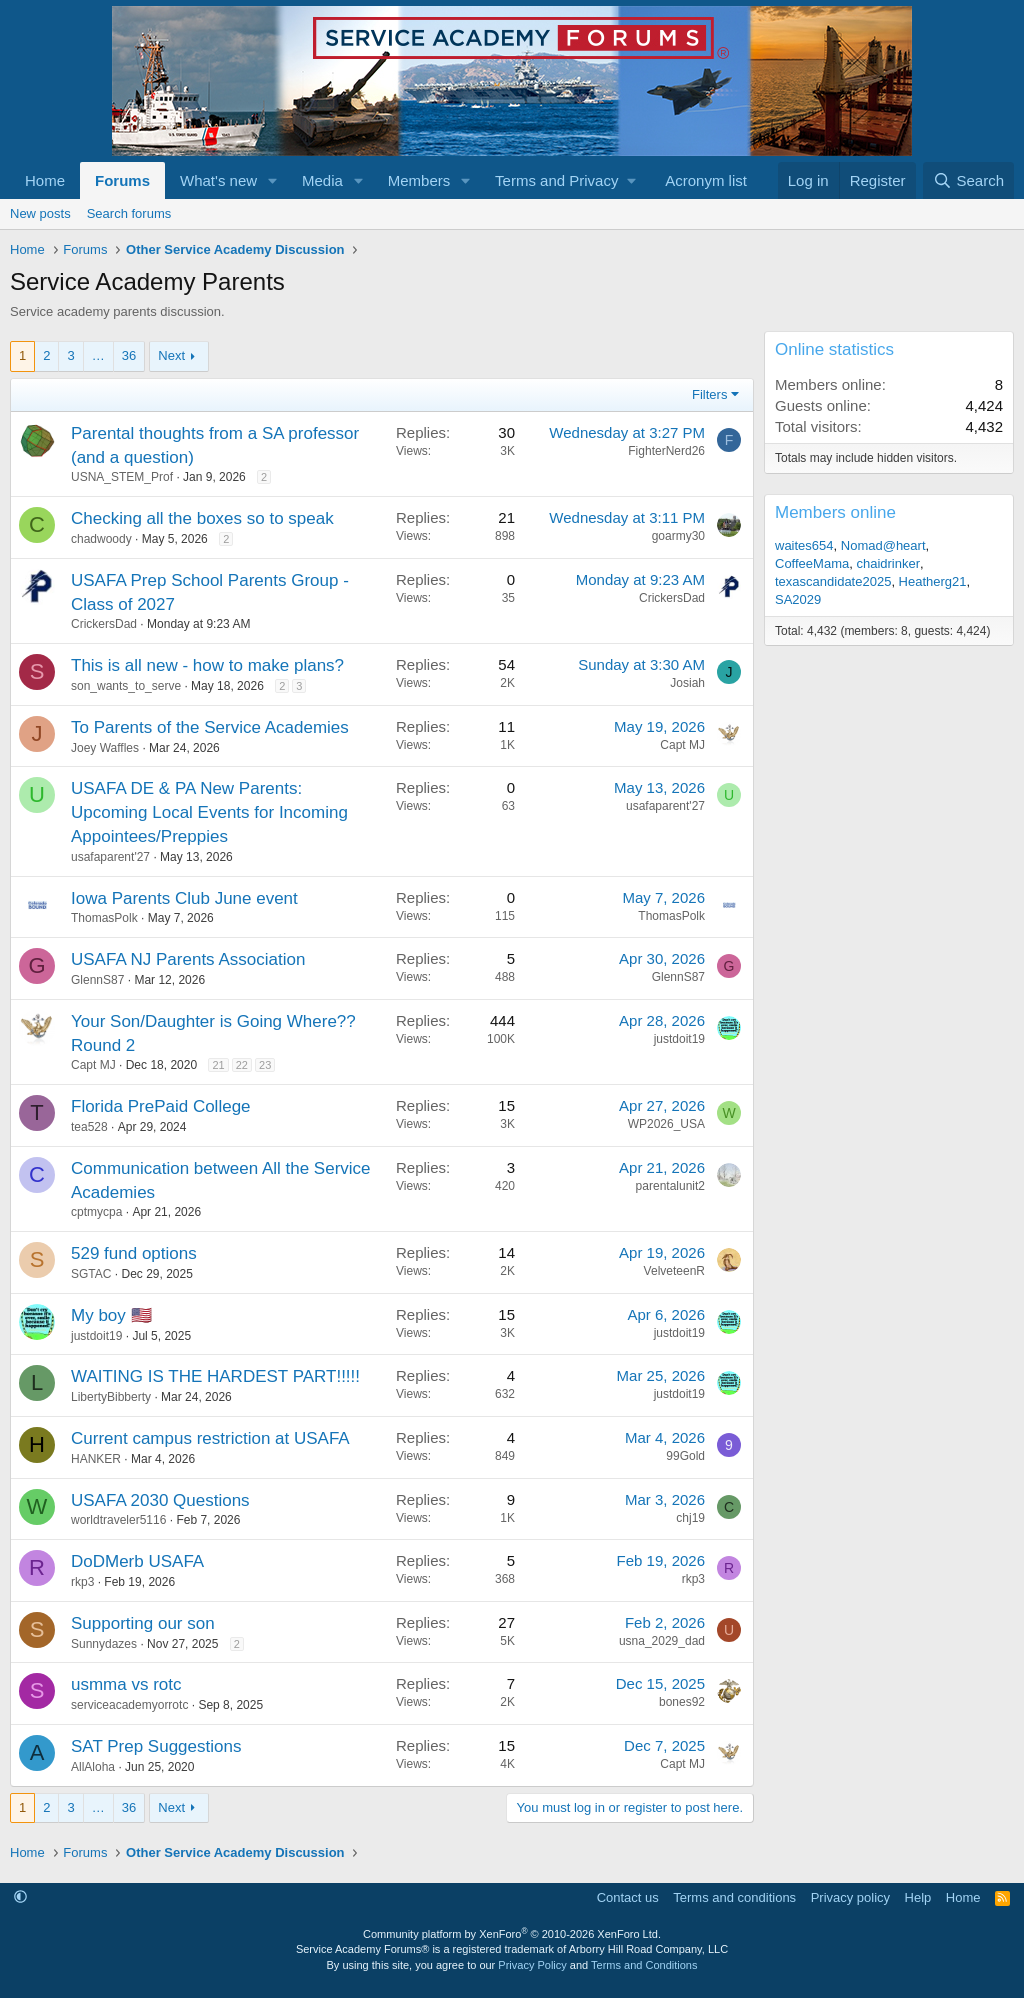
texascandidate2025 (833, 581)
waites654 (804, 545)
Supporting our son (143, 1623)
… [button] (98, 355)
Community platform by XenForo (512, 1934)
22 (242, 1065)
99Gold (685, 1456)
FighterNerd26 (666, 451)
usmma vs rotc (126, 1684)
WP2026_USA (666, 1124)
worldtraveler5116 (118, 1520)
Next (171, 355)
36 (129, 355)
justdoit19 (679, 1039)
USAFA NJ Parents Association (188, 959)
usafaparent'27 (110, 857)
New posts (40, 213)
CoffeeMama (812, 563)
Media (322, 180)
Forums (122, 180)
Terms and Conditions (644, 1965)
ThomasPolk (104, 918)
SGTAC (91, 1274)
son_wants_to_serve (126, 686)
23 (265, 1065)
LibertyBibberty (111, 1397)
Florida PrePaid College (161, 1106)
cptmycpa (96, 1212)
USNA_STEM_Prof (122, 477)
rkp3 (82, 1582)
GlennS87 (97, 980)
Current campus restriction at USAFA (210, 1438)
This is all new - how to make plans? (207, 665)
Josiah (687, 683)
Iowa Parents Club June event (184, 898)
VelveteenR (674, 1271)
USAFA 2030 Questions (160, 1500)
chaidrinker (888, 563)
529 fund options (134, 1253)
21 (218, 1065)
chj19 (690, 1518)
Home (45, 180)
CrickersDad (104, 624)
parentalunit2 (670, 1186)
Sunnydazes (104, 1644)
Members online (835, 512)
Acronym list (706, 180)
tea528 (89, 1127)
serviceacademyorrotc (129, 1705)
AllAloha (93, 1767)
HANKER (96, 1459)
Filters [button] (709, 394)
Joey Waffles (105, 748)
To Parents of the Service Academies (210, 727)
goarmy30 (678, 536)
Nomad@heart (883, 545)
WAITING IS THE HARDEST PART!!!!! (215, 1376)
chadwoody (101, 539)
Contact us (628, 1897)
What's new (218, 180)
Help (918, 1897)
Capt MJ (682, 745)
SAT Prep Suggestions (156, 1746)
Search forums (129, 213)
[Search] (968, 180)
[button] (273, 180)
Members (419, 180)
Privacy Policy (532, 1965)
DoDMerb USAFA (137, 1561)
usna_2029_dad (662, 1641)
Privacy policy (850, 1897)
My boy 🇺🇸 (111, 1315)
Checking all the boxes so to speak (202, 518)
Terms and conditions (734, 1897)
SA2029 (798, 599)
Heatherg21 (933, 581)
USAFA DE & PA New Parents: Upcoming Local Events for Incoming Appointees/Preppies (209, 812)
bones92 (682, 1702)
